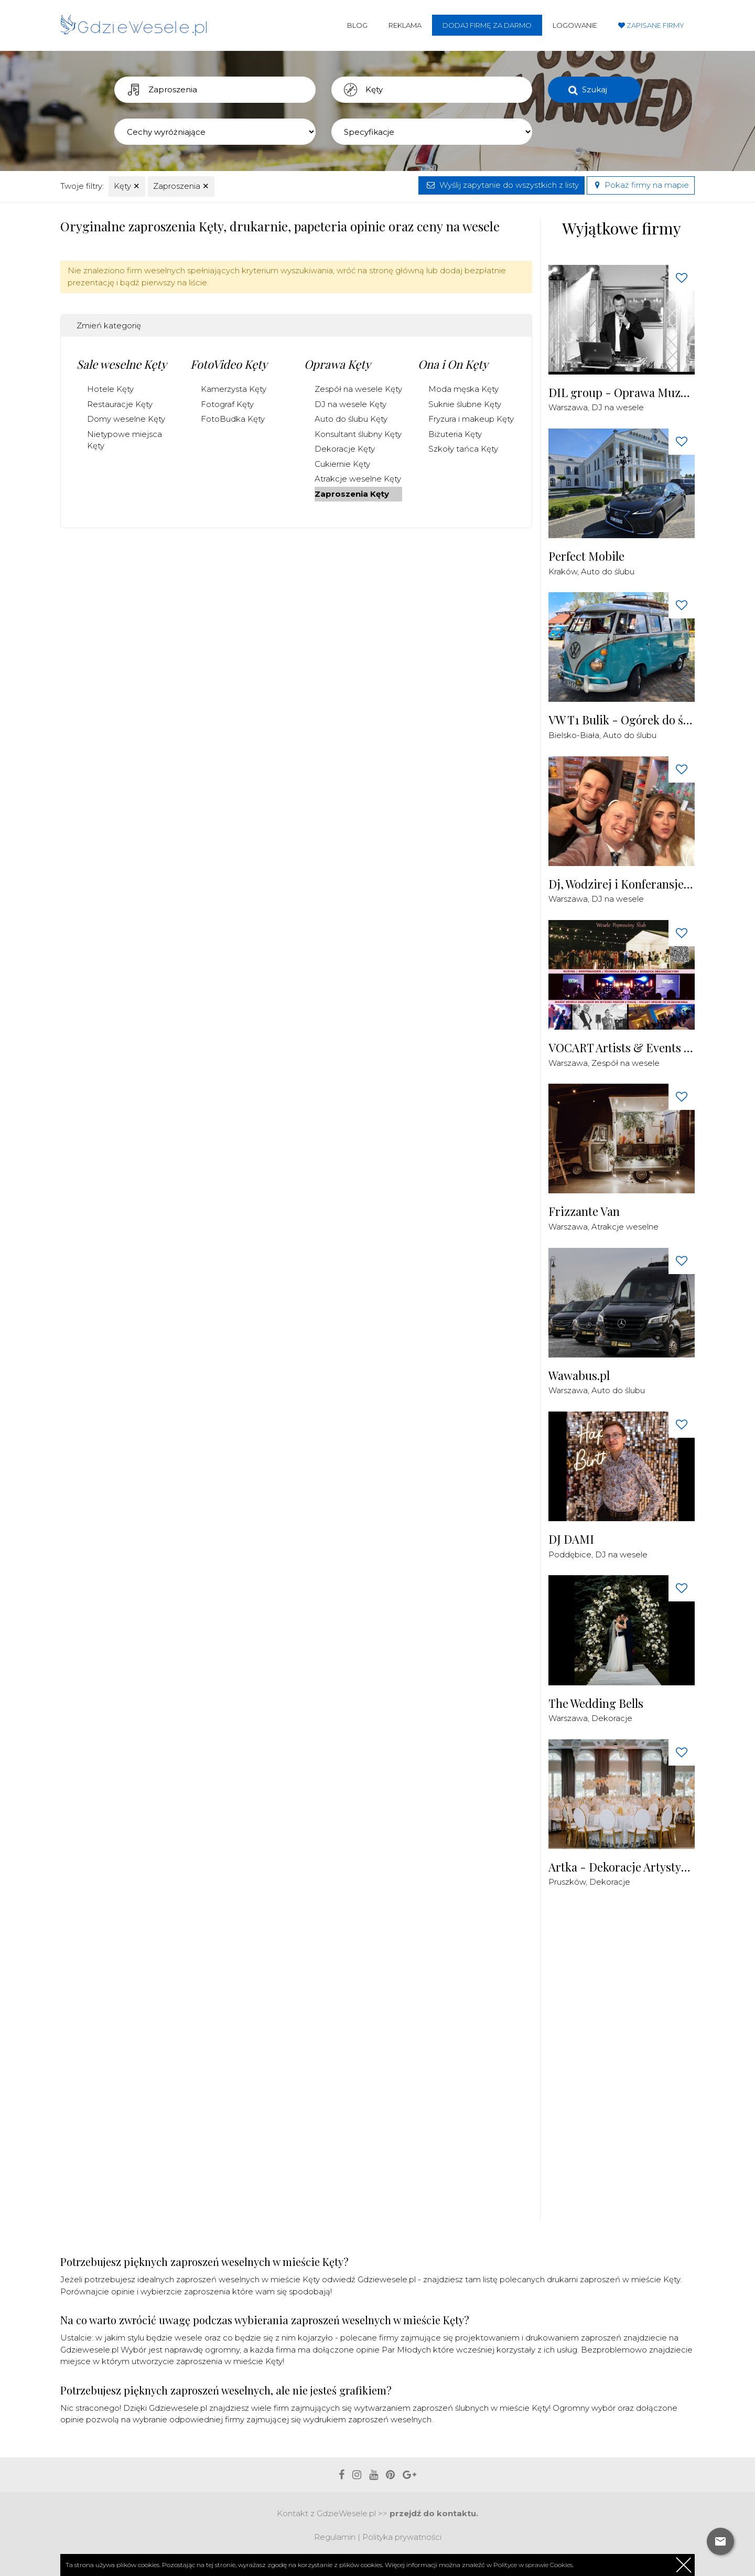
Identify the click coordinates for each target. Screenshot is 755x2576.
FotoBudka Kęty (233, 419)
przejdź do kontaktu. (434, 2513)
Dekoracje (611, 1718)
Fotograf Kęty (227, 404)
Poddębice (569, 1554)
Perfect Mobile (586, 556)
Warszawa (568, 407)
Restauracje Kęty (120, 404)
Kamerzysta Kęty (233, 389)
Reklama (405, 25)
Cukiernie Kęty (342, 464)
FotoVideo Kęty (228, 364)
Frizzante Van (584, 1211)
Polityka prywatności (401, 2537)
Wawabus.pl (579, 1375)
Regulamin (334, 2537)
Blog (357, 25)
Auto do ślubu (607, 571)
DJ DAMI (571, 1539)
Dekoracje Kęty (345, 449)
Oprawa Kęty (337, 364)
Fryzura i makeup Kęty (471, 419)
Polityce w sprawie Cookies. (533, 2565)
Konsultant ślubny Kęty (358, 434)
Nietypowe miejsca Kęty (124, 440)
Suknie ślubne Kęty (464, 404)
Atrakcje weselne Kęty (358, 479)
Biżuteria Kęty (455, 434)
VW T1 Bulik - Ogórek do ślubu (621, 720)
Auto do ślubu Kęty (351, 419)
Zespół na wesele (625, 1063)
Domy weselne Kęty (126, 419)
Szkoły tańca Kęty (463, 449)
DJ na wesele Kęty (350, 404)
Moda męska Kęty (463, 389)
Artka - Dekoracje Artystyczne (621, 1867)
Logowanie (575, 25)
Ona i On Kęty (453, 364)
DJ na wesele (617, 407)
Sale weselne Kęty (122, 364)
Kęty (127, 186)
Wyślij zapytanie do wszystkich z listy (501, 185)
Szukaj (594, 89)
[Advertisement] (627, 2060)
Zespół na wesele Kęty (358, 389)
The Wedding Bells (595, 1703)
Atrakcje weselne (625, 1227)
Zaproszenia (181, 186)
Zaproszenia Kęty (352, 494)
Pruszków (567, 1882)
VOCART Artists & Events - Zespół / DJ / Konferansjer (621, 1047)
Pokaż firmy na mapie (640, 185)
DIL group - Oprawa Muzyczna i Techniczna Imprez (621, 392)
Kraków (562, 571)
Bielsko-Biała (573, 735)
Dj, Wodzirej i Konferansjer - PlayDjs (621, 884)
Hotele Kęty (110, 389)
